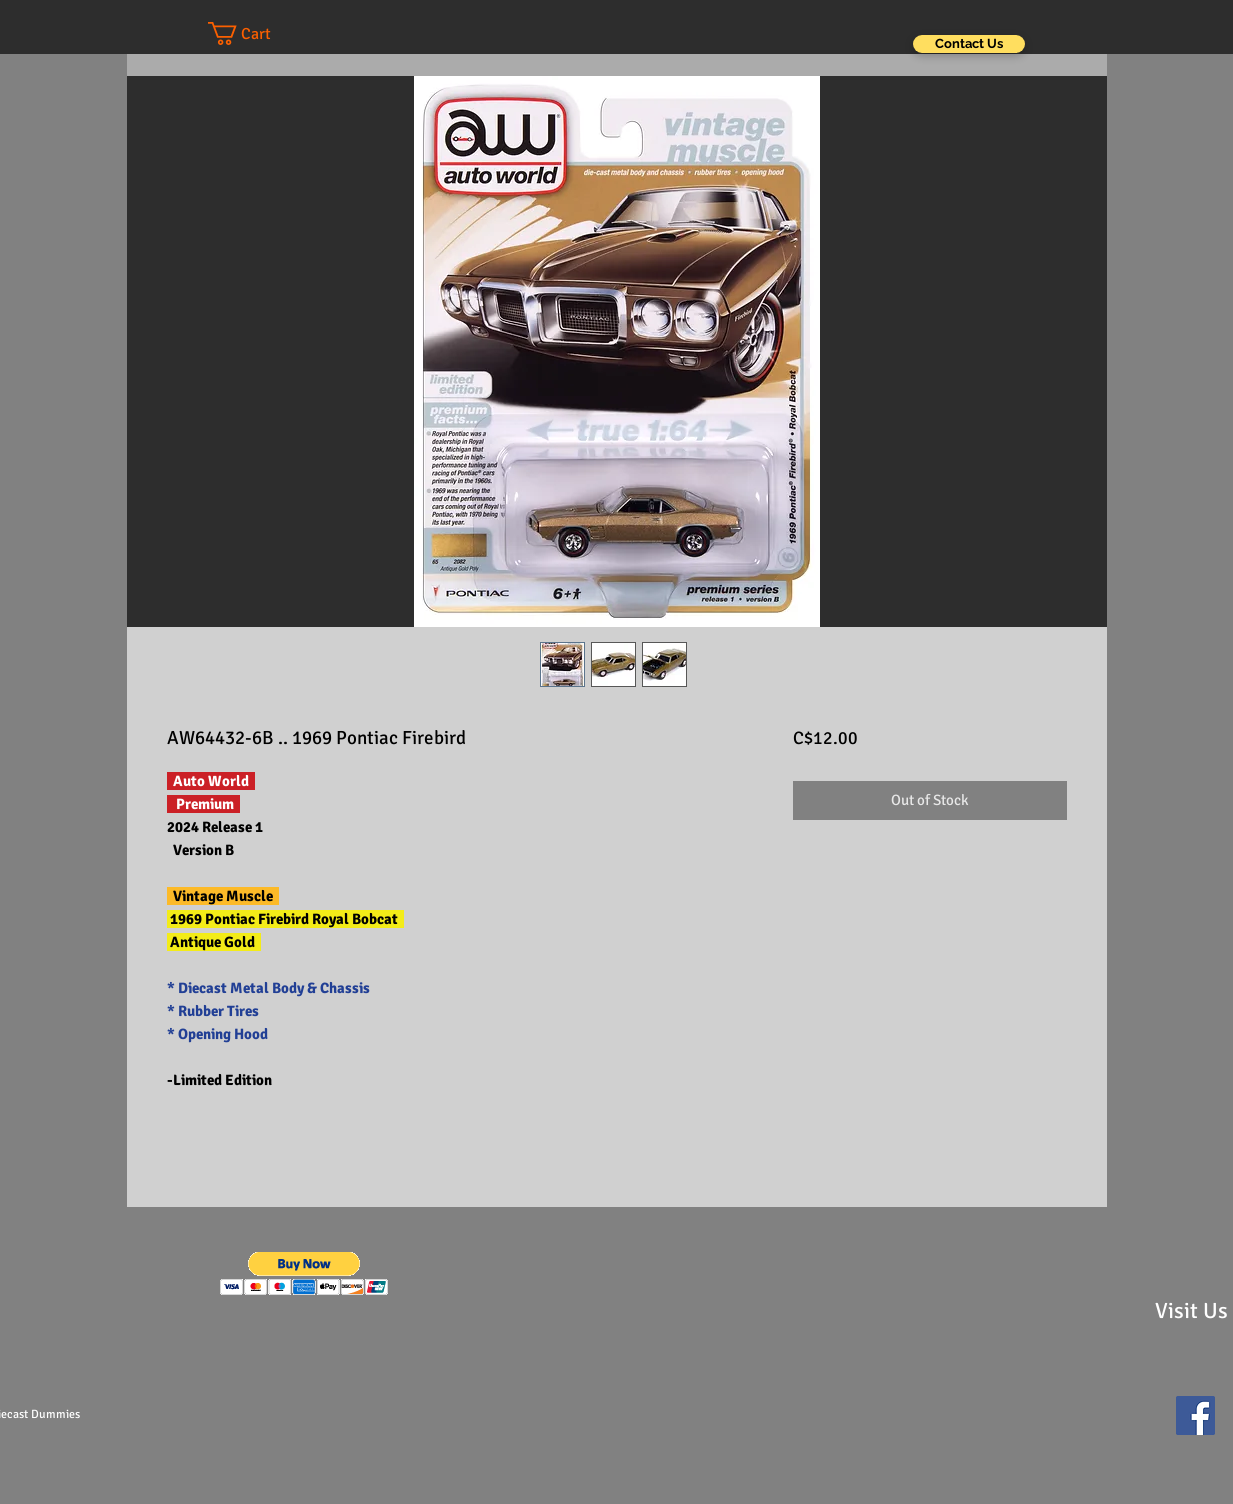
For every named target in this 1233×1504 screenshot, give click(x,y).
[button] (259, 33)
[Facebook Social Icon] (1195, 1415)
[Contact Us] (969, 44)
